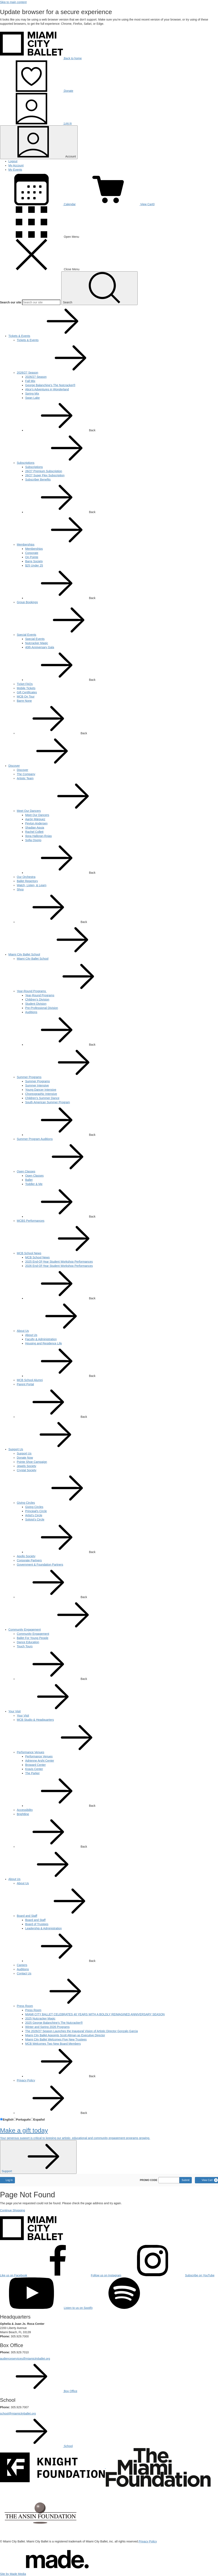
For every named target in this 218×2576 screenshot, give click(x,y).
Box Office (38, 2391)
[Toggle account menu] (39, 142)
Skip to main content (13, 2)
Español (39, 2119)
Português (23, 2119)
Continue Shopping (12, 2210)
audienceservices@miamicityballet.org (25, 2358)
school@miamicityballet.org (18, 2413)
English (8, 2119)
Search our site (10, 302)
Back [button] (60, 416)
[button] (109, 238)
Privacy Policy (148, 2541)
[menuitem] (19, 336)
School (36, 2446)
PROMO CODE (148, 2180)
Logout (12, 161)
